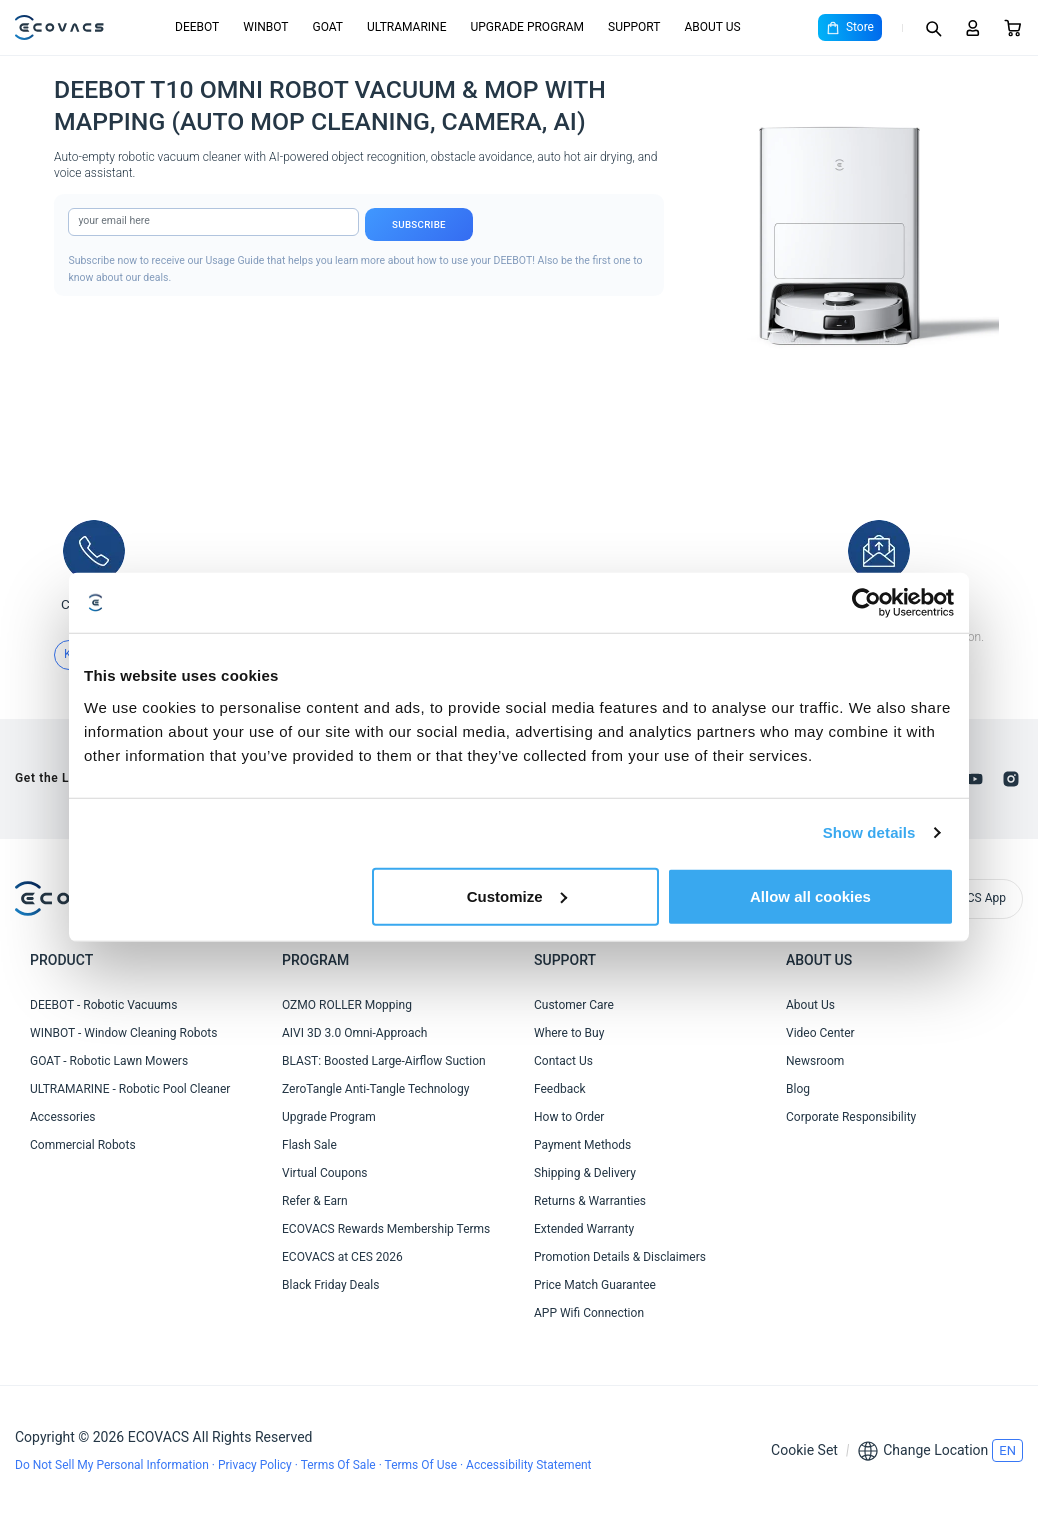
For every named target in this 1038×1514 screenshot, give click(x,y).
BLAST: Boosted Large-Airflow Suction (384, 1061)
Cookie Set (804, 1450)
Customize (517, 895)
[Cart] (1013, 28)
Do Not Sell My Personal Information (113, 1465)
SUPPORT (634, 27)
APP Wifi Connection (589, 1313)
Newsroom (815, 1061)
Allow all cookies (810, 895)
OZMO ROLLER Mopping (347, 1005)
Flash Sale (309, 1145)
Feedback (560, 1089)
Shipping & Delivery (585, 1173)
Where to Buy (569, 1033)
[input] (213, 222)
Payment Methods (582, 1145)
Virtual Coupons (325, 1173)
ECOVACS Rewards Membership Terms (386, 1229)
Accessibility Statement (528, 1465)
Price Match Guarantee (595, 1285)
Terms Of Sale (340, 1465)
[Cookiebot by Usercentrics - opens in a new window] (866, 603)
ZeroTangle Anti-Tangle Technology (375, 1089)
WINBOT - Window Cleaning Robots (123, 1033)
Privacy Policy (256, 1465)
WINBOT (265, 27)
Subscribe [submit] (419, 224)
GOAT (327, 27)
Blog (798, 1089)
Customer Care (574, 1005)
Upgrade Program (329, 1117)
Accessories (63, 1117)
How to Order (569, 1117)
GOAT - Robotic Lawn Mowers (109, 1061)
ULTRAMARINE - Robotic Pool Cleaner (130, 1089)
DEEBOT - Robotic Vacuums (103, 1005)
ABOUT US (712, 27)
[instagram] (1011, 779)
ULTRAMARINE (406, 27)
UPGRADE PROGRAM (527, 27)
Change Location (935, 1450)
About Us (810, 1005)
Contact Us (563, 1061)
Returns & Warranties (590, 1201)
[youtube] (975, 779)
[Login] (973, 28)
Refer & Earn (315, 1201)
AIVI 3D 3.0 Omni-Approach (354, 1033)
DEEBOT (197, 27)
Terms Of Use (422, 1465)
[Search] (933, 28)
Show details (869, 832)
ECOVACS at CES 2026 (342, 1257)
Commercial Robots (83, 1145)
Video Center (820, 1033)
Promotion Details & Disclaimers (620, 1257)
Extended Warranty (584, 1229)
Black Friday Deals (330, 1285)
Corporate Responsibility (851, 1117)
